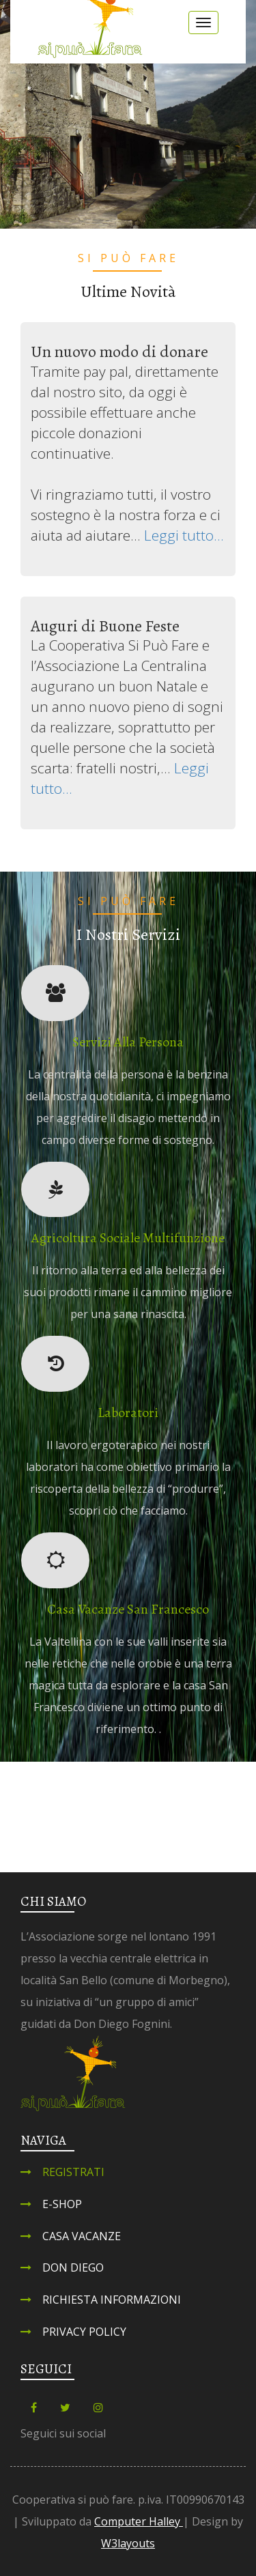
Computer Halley (138, 2521)
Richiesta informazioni (111, 2299)
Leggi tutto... (184, 535)
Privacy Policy (84, 2331)
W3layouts (128, 2543)
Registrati (73, 2171)
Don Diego (73, 2267)
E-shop (62, 2204)
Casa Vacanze (81, 2236)
